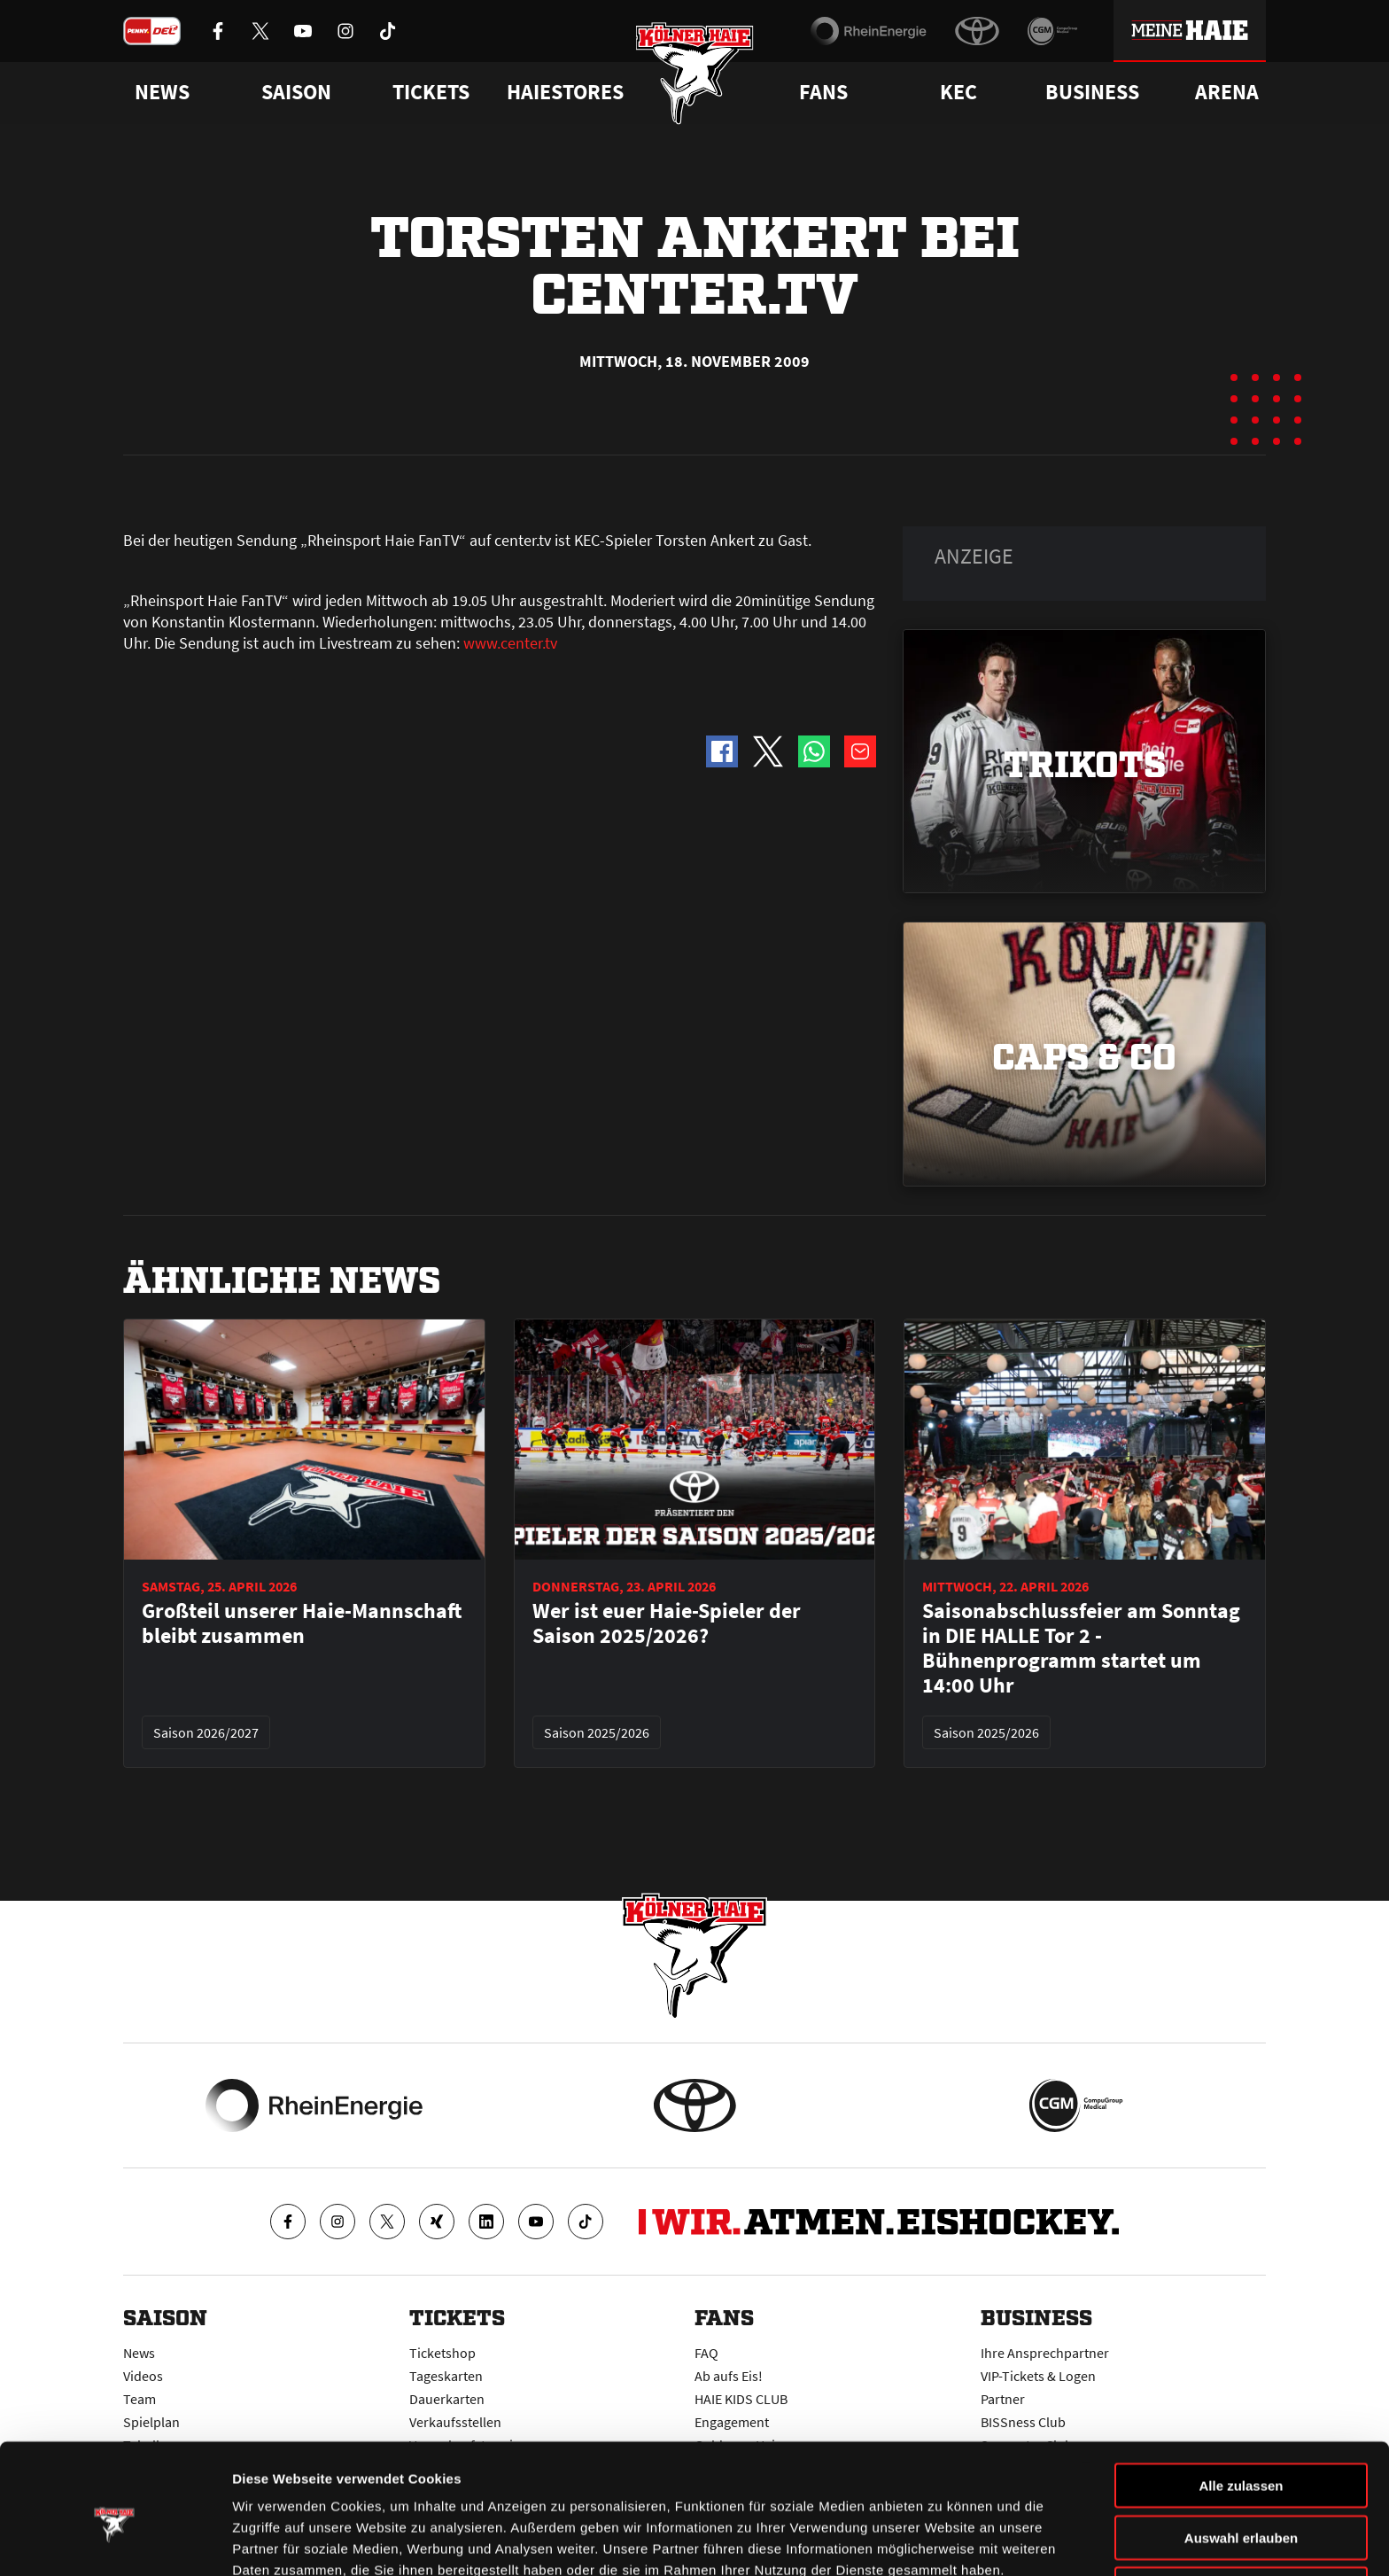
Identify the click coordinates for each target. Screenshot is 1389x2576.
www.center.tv (510, 643)
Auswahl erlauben (1241, 2451)
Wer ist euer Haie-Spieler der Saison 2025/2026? (666, 1623)
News (139, 2353)
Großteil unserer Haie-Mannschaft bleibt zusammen (302, 1623)
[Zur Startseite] (695, 73)
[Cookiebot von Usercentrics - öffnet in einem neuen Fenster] (114, 2541)
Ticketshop (442, 2353)
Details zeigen (942, 2541)
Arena (1227, 92)
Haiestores (565, 92)
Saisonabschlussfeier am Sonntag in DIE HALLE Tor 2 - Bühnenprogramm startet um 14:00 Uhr (1081, 1648)
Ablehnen (1241, 2502)
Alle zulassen (1241, 2399)
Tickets (430, 92)
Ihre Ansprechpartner (1045, 2353)
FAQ (706, 2353)
